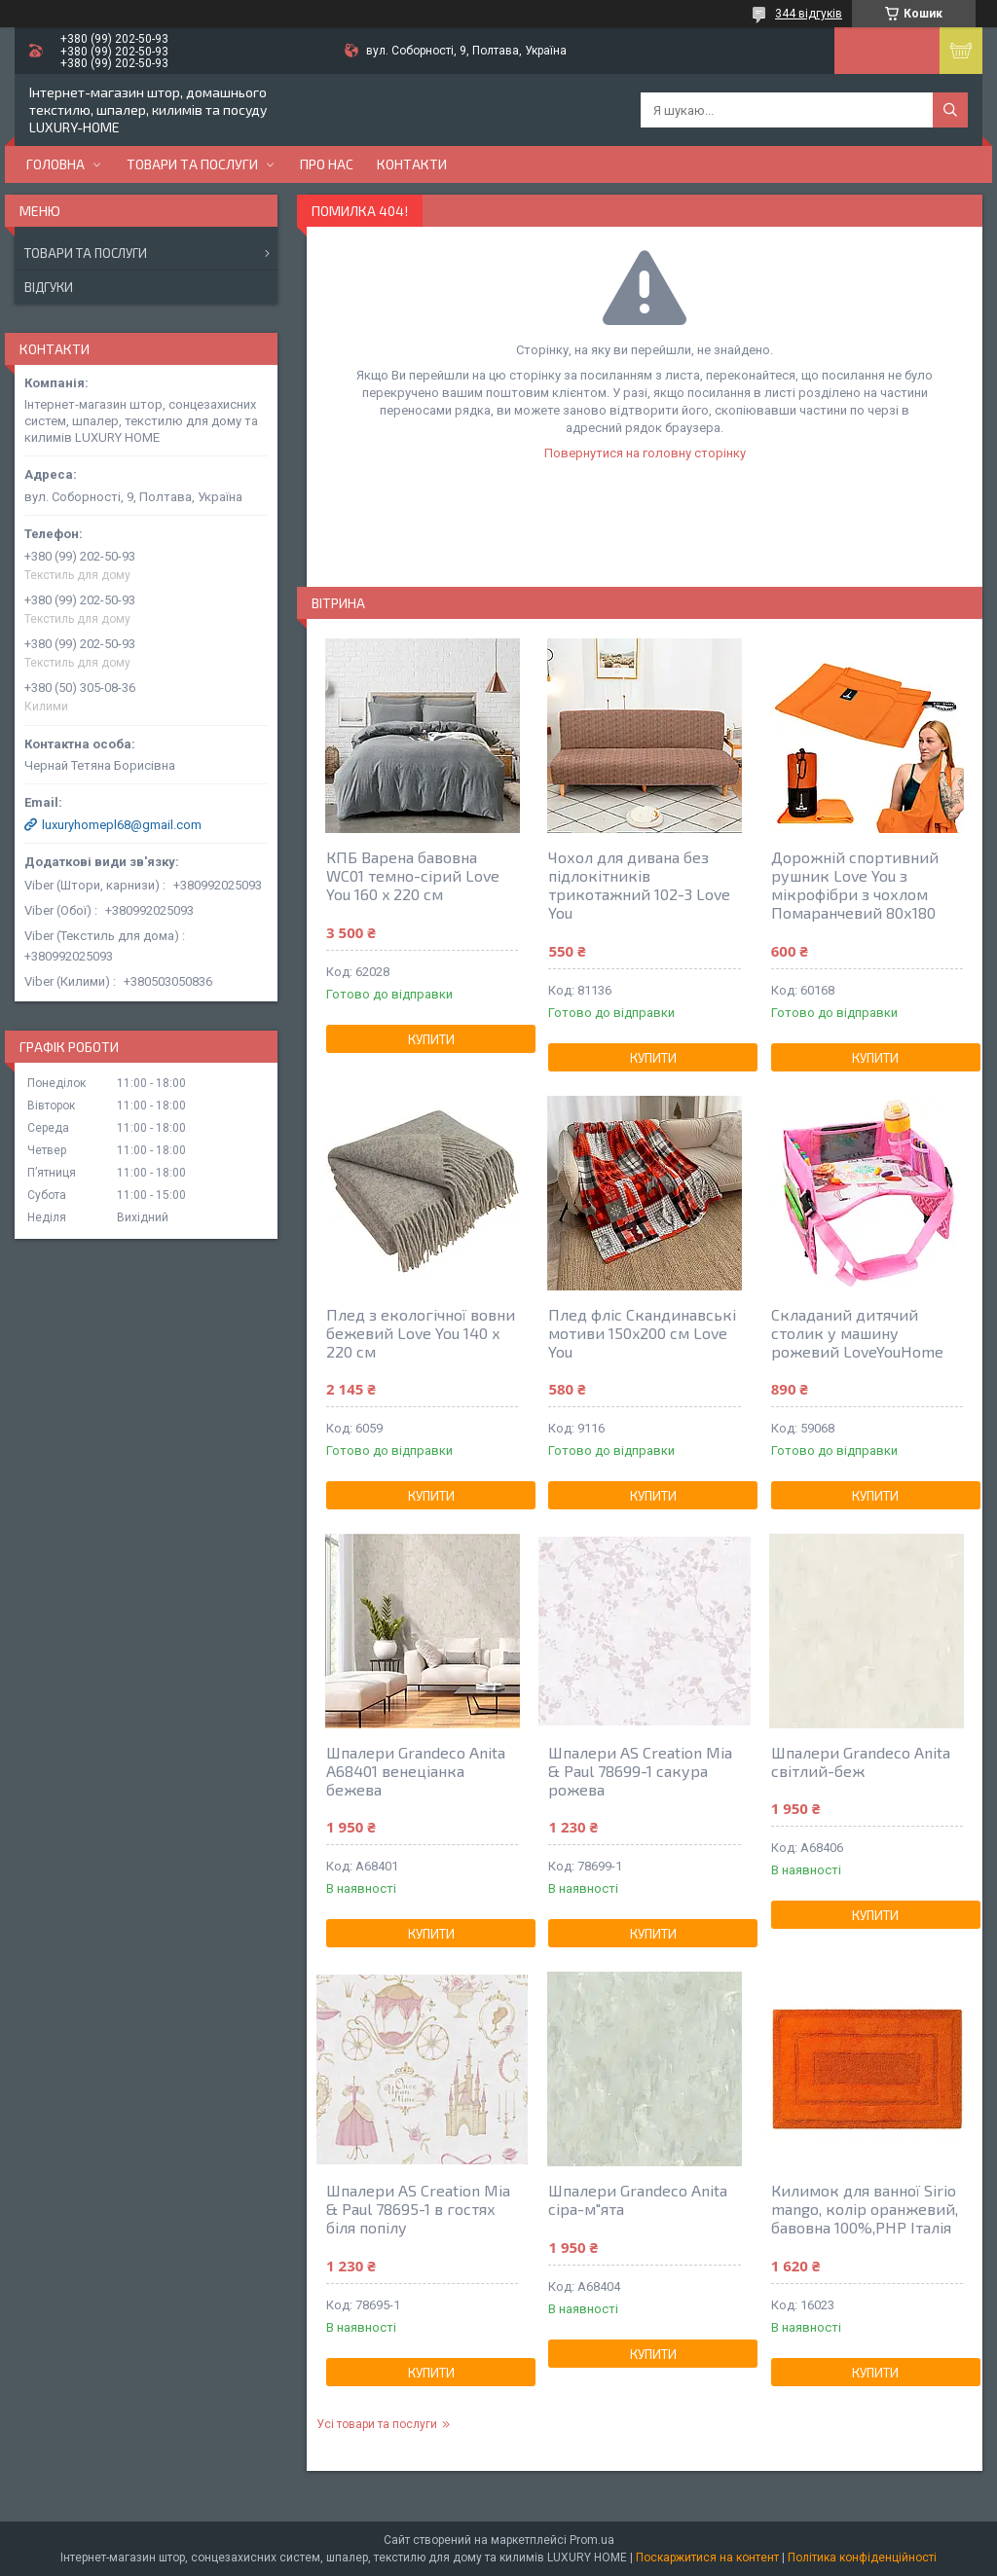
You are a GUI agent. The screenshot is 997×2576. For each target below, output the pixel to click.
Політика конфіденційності (862, 2557)
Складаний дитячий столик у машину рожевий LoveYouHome (857, 1333)
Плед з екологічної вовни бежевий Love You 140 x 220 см (420, 1333)
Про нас (326, 164)
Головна (55, 164)
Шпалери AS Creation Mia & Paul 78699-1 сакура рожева (640, 1770)
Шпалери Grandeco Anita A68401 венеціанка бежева (415, 1770)
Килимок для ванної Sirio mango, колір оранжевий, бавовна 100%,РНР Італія (864, 2208)
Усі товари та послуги (376, 2424)
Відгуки (48, 287)
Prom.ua (592, 2540)
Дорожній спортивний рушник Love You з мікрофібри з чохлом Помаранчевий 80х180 (855, 885)
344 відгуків (808, 13)
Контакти (412, 164)
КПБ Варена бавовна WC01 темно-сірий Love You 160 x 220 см (412, 875)
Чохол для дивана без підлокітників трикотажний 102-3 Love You (639, 885)
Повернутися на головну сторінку (645, 453)
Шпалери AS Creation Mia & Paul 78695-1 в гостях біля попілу (418, 2208)
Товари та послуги (192, 164)
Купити (431, 1039)
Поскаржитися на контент (707, 2557)
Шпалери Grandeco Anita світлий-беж (860, 1761)
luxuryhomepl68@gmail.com (122, 824)
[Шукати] (950, 109)
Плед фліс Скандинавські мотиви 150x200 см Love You (642, 1333)
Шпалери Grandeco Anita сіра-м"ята (637, 2199)
